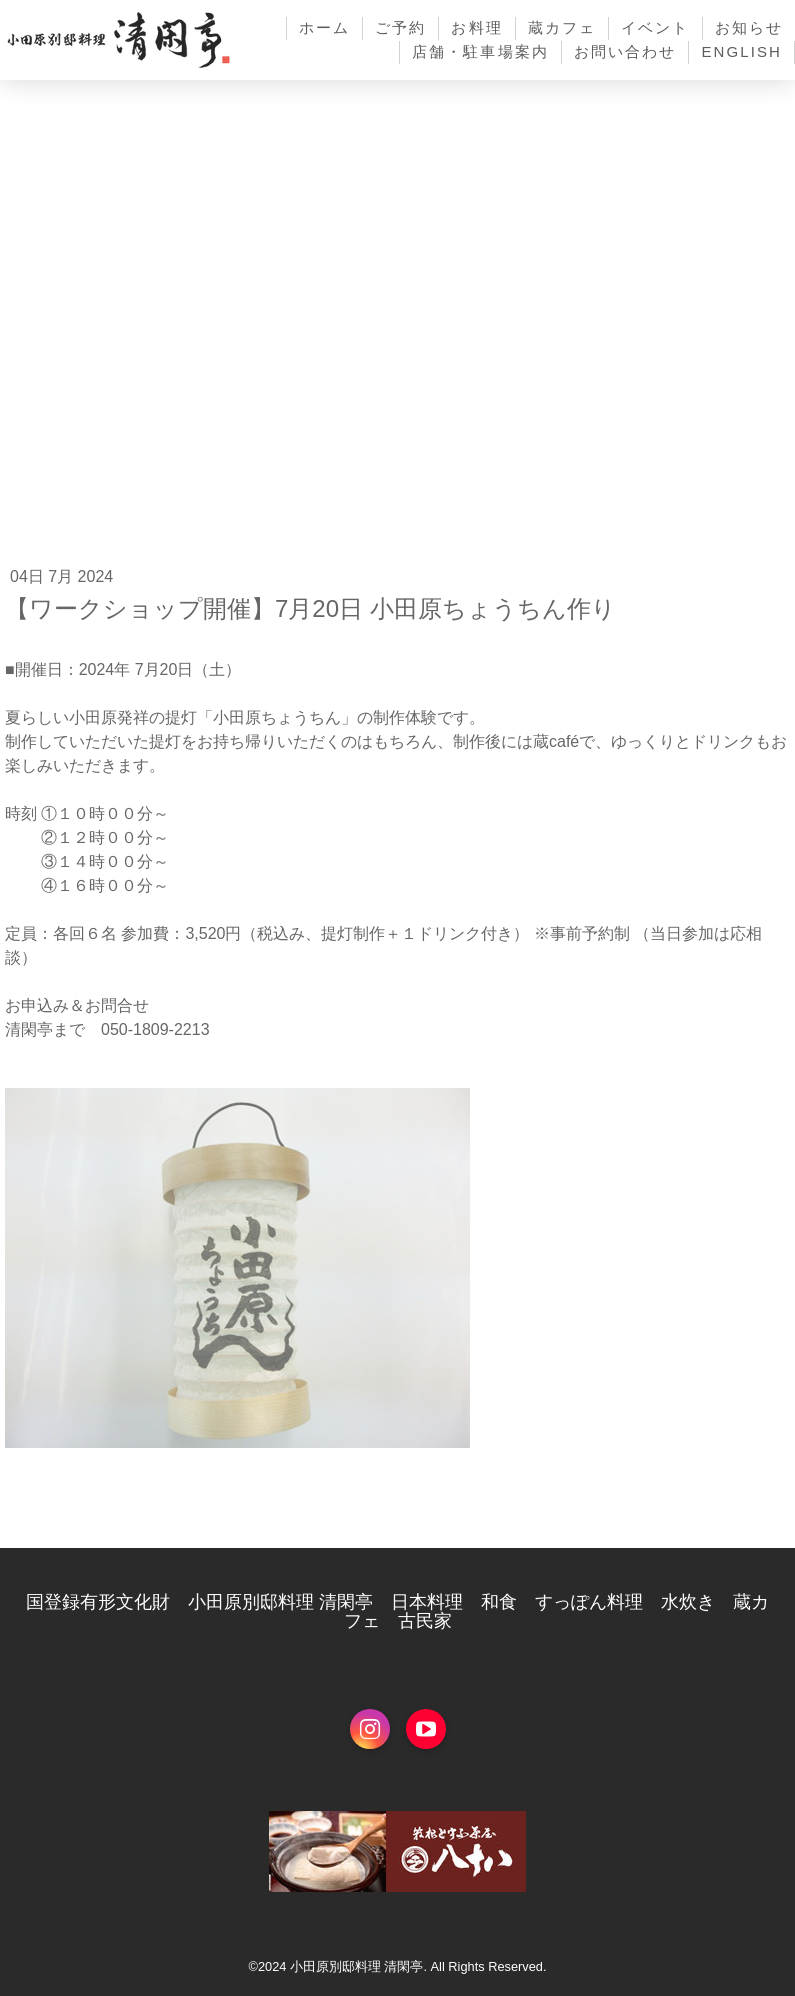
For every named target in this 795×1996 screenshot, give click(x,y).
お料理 (476, 27)
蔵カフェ (562, 27)
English (741, 51)
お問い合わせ (625, 51)
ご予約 (400, 27)
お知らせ (749, 27)
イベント (655, 27)
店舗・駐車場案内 (480, 51)
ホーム (324, 27)
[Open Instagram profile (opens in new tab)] (370, 1729)
